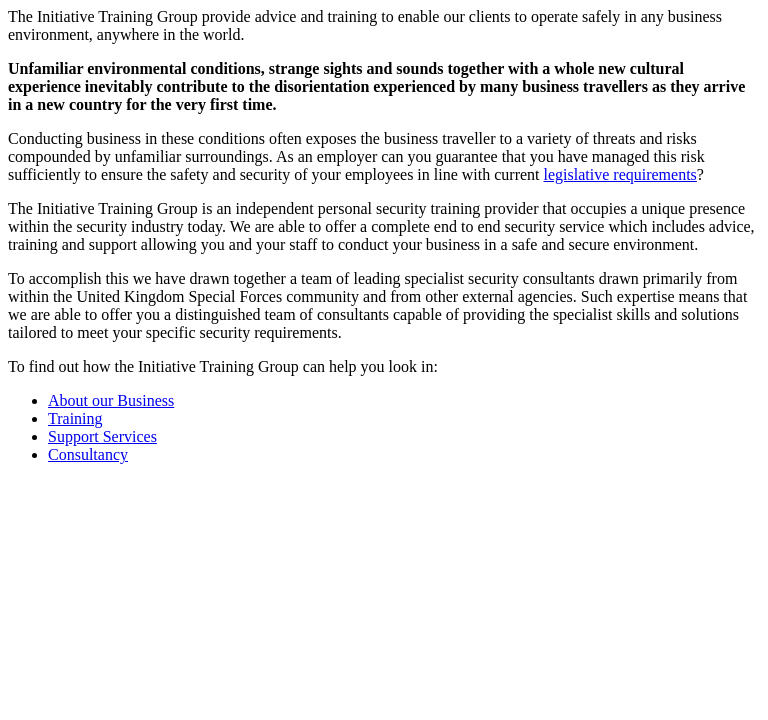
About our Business (111, 400)
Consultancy (88, 454)
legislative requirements (620, 174)
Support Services (102, 436)
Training (75, 418)
